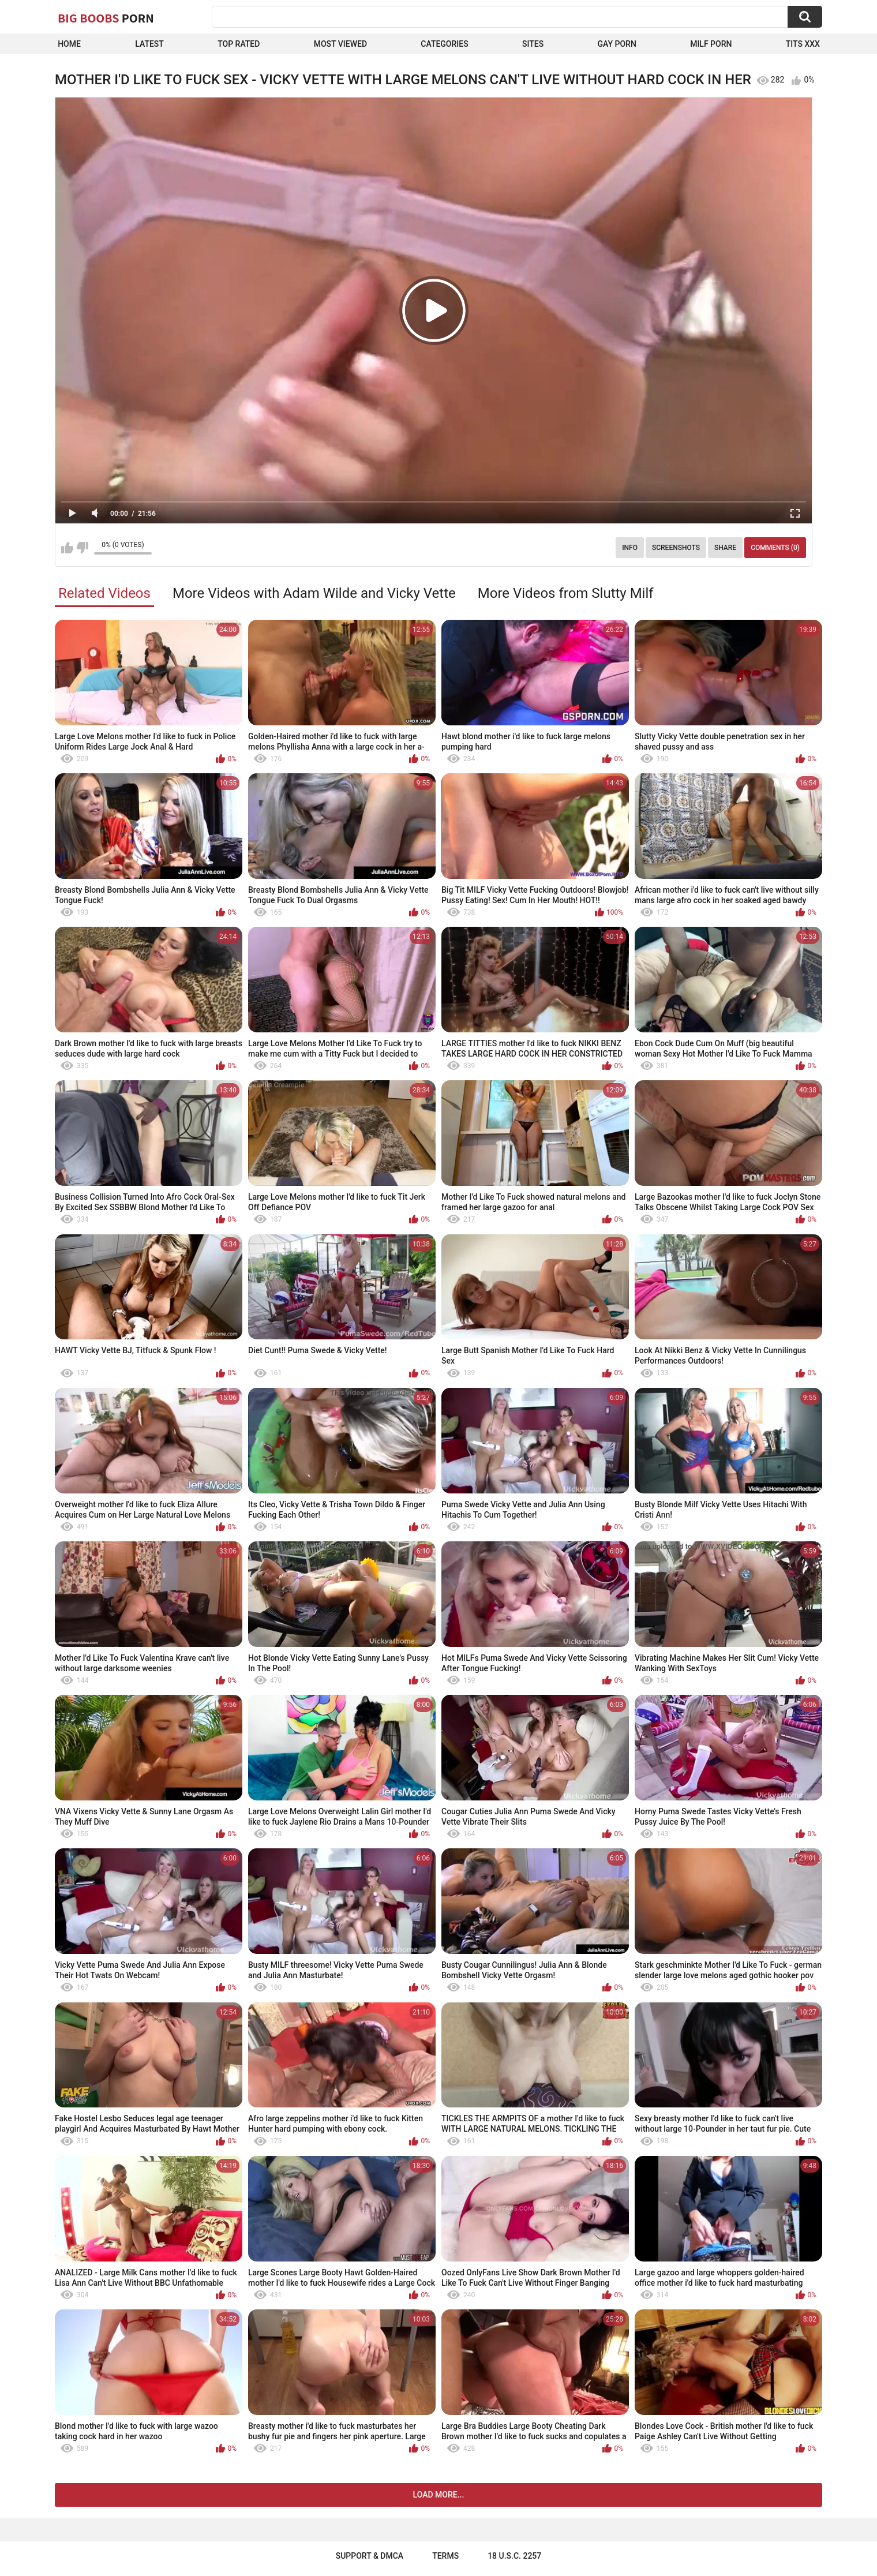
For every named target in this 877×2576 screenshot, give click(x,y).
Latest (149, 43)
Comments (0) (775, 548)
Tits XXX (803, 43)
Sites (533, 43)
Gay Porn (616, 43)
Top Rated (239, 43)
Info (630, 548)
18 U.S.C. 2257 (514, 2555)
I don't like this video (82, 547)
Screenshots (676, 548)
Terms (445, 2555)
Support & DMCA (369, 2555)
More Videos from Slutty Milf (566, 593)
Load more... (438, 2494)
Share (725, 548)
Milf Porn (711, 43)
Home (69, 43)
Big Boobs (106, 18)
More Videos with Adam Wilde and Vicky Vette (314, 593)
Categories (444, 43)
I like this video (67, 547)
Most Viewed (340, 43)
